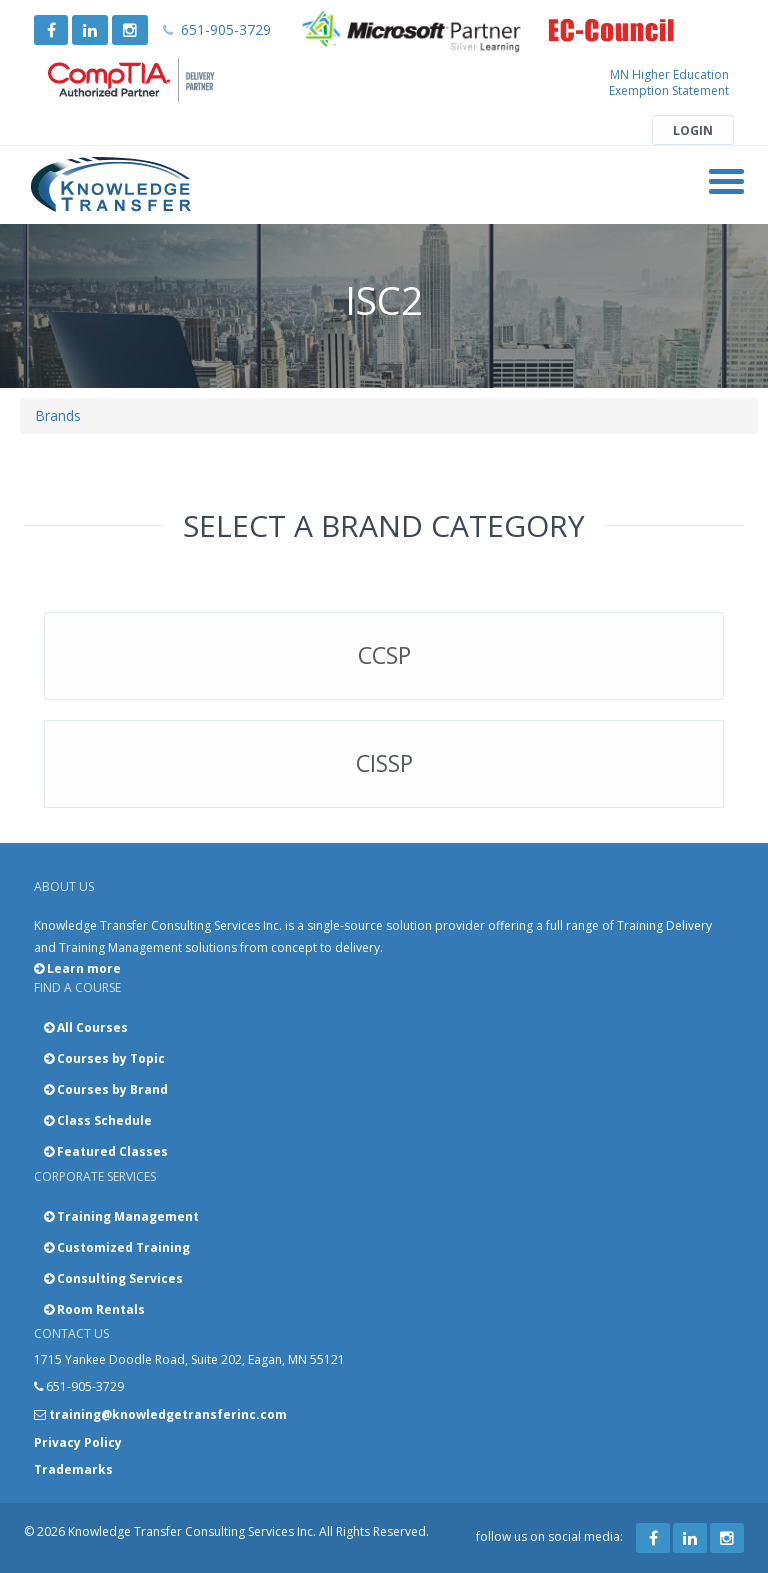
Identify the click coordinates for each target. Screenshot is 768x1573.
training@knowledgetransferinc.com (168, 1414)
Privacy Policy (78, 1442)
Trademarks (73, 1469)
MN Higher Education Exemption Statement (669, 82)
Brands (58, 415)
